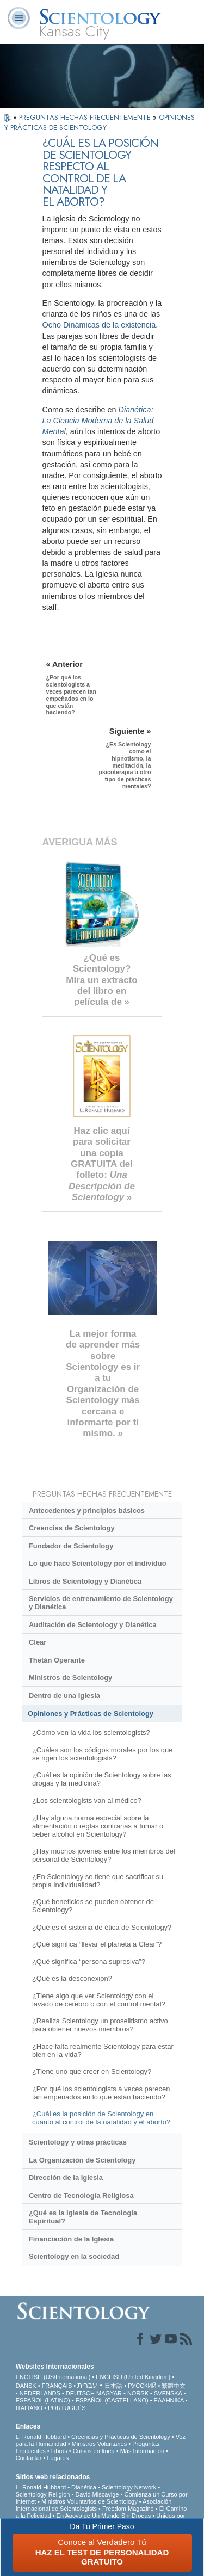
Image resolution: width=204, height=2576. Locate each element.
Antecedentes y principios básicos (87, 1510)
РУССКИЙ (142, 2385)
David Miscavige (97, 2494)
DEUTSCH (80, 2393)
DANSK (26, 2385)
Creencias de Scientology (72, 1528)
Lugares (58, 2458)
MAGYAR (109, 2393)
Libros (59, 2451)
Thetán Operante (57, 1660)
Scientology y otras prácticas (78, 2142)
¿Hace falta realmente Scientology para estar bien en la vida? (103, 2050)
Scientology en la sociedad (74, 2256)
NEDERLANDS (40, 2393)
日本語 (113, 2385)
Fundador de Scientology (71, 1546)
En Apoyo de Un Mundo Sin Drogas (104, 2515)
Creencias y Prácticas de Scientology (120, 2436)
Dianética (83, 2487)
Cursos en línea (94, 2451)
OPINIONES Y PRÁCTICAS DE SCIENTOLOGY (99, 122)
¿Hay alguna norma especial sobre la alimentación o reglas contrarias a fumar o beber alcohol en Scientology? (97, 1826)
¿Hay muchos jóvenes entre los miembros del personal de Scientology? (103, 1855)
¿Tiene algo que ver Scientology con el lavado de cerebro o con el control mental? (98, 2000)
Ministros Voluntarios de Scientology (89, 2501)
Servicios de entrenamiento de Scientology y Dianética (101, 1603)
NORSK (138, 2393)
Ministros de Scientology (70, 1677)
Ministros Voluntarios (99, 2444)
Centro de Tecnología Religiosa (81, 2195)
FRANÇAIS (57, 2385)
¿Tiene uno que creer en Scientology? (91, 2071)
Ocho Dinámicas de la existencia (99, 324)
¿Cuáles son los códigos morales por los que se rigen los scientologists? (102, 1754)
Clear (37, 1642)
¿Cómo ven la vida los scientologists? (91, 1732)
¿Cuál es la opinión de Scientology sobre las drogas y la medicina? (101, 1779)
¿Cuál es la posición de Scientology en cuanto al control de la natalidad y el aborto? (101, 2118)
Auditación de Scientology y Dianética (93, 1625)
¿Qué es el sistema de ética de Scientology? (101, 1927)
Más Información (142, 2451)
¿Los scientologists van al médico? (86, 1800)
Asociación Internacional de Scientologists (94, 2505)
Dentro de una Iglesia (64, 1695)
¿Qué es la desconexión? (72, 1978)
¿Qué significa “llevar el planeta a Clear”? (97, 1944)
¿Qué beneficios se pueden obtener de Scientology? (93, 1906)
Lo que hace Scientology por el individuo (97, 1563)
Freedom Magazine (128, 2508)
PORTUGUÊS (66, 2408)
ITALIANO (29, 2408)
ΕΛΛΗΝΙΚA (169, 2400)
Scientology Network (129, 2487)
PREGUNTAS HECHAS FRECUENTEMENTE (86, 117)
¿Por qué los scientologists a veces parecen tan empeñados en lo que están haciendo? (101, 2093)
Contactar (29, 2458)
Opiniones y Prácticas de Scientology (90, 1713)
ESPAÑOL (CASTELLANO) (112, 2400)
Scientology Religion (43, 2494)
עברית (87, 2385)
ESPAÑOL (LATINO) (43, 2400)
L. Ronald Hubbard (41, 2436)
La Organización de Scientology (82, 2160)
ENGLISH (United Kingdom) (133, 2377)
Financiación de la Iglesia (71, 2239)
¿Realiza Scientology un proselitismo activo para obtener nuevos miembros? (100, 2025)
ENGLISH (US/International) (53, 2377)
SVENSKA (168, 2393)
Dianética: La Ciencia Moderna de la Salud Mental (98, 420)
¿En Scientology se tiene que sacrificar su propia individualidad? (97, 1881)
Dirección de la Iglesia (66, 2177)
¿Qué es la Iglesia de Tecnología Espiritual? (83, 2217)
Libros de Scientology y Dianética (85, 1581)
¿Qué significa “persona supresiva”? (88, 1961)
